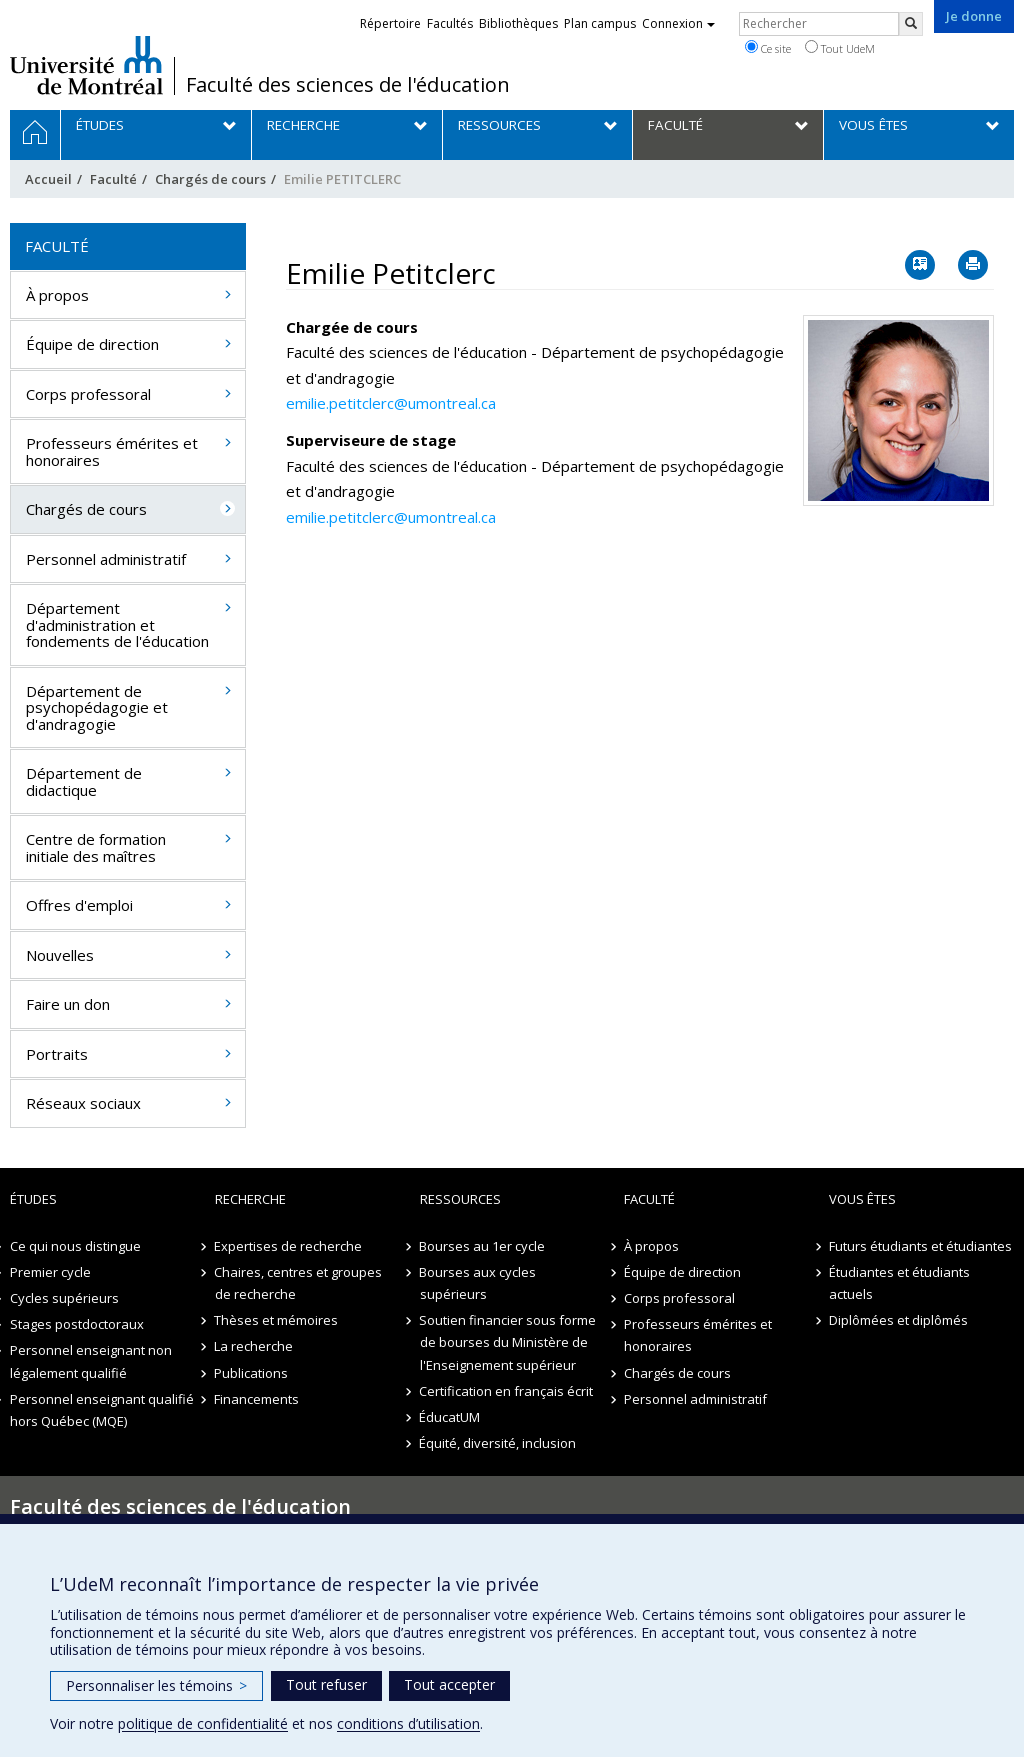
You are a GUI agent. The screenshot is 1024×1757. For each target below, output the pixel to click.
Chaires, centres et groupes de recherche (299, 1283)
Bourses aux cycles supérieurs (478, 1283)
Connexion (678, 23)
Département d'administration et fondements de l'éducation (117, 624)
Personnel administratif (106, 559)
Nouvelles (60, 955)
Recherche (250, 1199)
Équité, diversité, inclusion (498, 1443)
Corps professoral (88, 394)
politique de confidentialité (203, 1723)
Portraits (57, 1054)
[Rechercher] (911, 24)
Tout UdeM (840, 48)
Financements (257, 1399)
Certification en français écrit (507, 1391)
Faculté (113, 179)
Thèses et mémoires (277, 1320)
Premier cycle (50, 1272)
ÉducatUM (450, 1417)
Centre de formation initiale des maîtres (96, 847)
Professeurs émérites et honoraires (112, 451)
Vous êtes (862, 1199)
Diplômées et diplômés (898, 1320)
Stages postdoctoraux (77, 1324)
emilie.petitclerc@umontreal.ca (391, 403)
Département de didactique (84, 781)
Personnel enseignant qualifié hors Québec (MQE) (102, 1410)
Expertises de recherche (289, 1246)
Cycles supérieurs (64, 1298)
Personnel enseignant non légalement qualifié (91, 1361)
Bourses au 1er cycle (483, 1246)
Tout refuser (326, 1684)
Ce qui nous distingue (75, 1246)
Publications (252, 1373)
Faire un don (68, 1004)
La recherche (254, 1346)
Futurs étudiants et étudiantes (920, 1246)
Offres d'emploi (79, 905)
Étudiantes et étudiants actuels (899, 1283)
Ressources (460, 1199)
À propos (57, 295)
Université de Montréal (86, 65)
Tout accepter (449, 1684)
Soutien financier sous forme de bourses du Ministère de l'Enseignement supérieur (508, 1342)
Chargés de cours (210, 179)
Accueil (48, 179)
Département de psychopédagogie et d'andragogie (97, 707)
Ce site (768, 48)
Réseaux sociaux (83, 1103)
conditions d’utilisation (408, 1723)
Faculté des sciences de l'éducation (348, 85)
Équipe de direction (92, 344)
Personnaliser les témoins (156, 1685)
